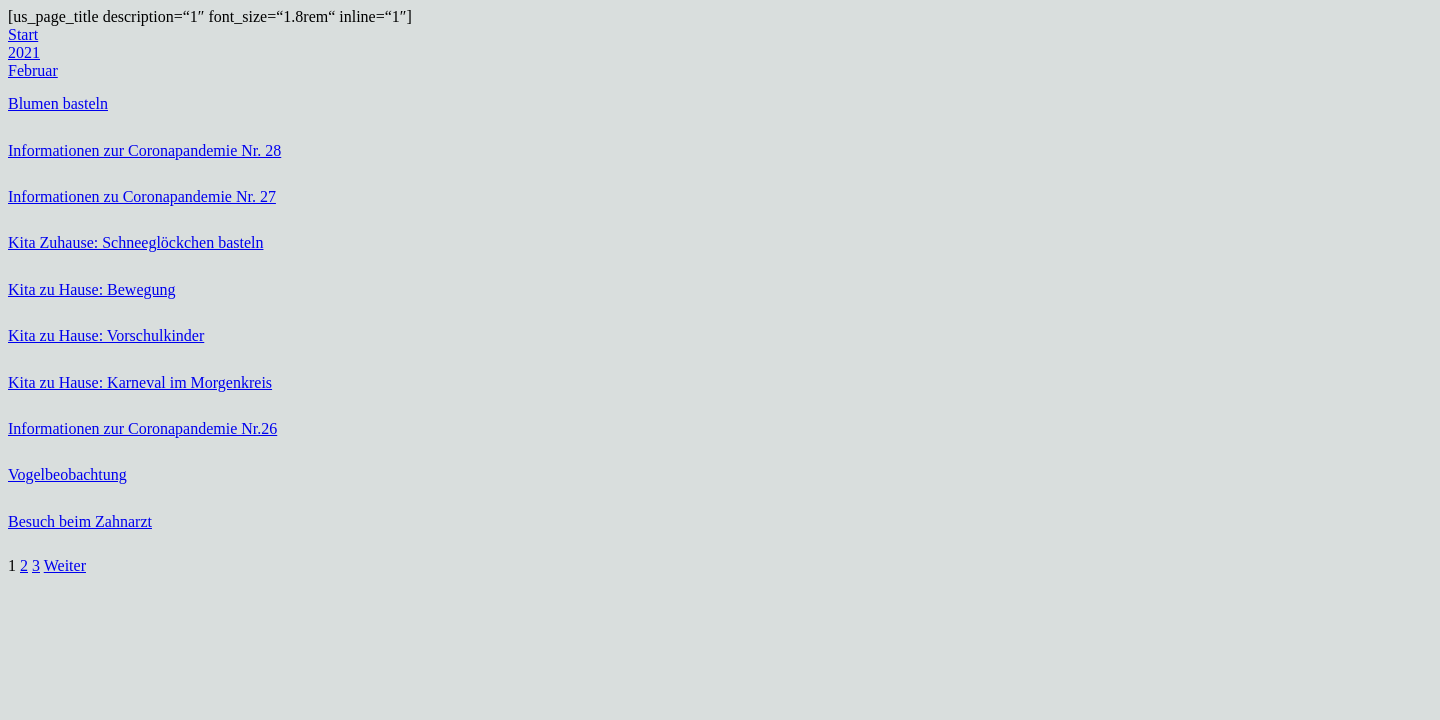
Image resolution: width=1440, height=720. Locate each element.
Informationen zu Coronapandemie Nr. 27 (142, 196)
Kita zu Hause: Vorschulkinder (106, 335)
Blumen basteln (58, 103)
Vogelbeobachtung (67, 474)
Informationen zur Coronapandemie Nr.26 (142, 428)
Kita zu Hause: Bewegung (92, 289)
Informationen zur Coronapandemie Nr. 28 (144, 150)
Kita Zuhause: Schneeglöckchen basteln (135, 242)
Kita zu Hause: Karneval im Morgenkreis (140, 382)
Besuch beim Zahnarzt (80, 521)
